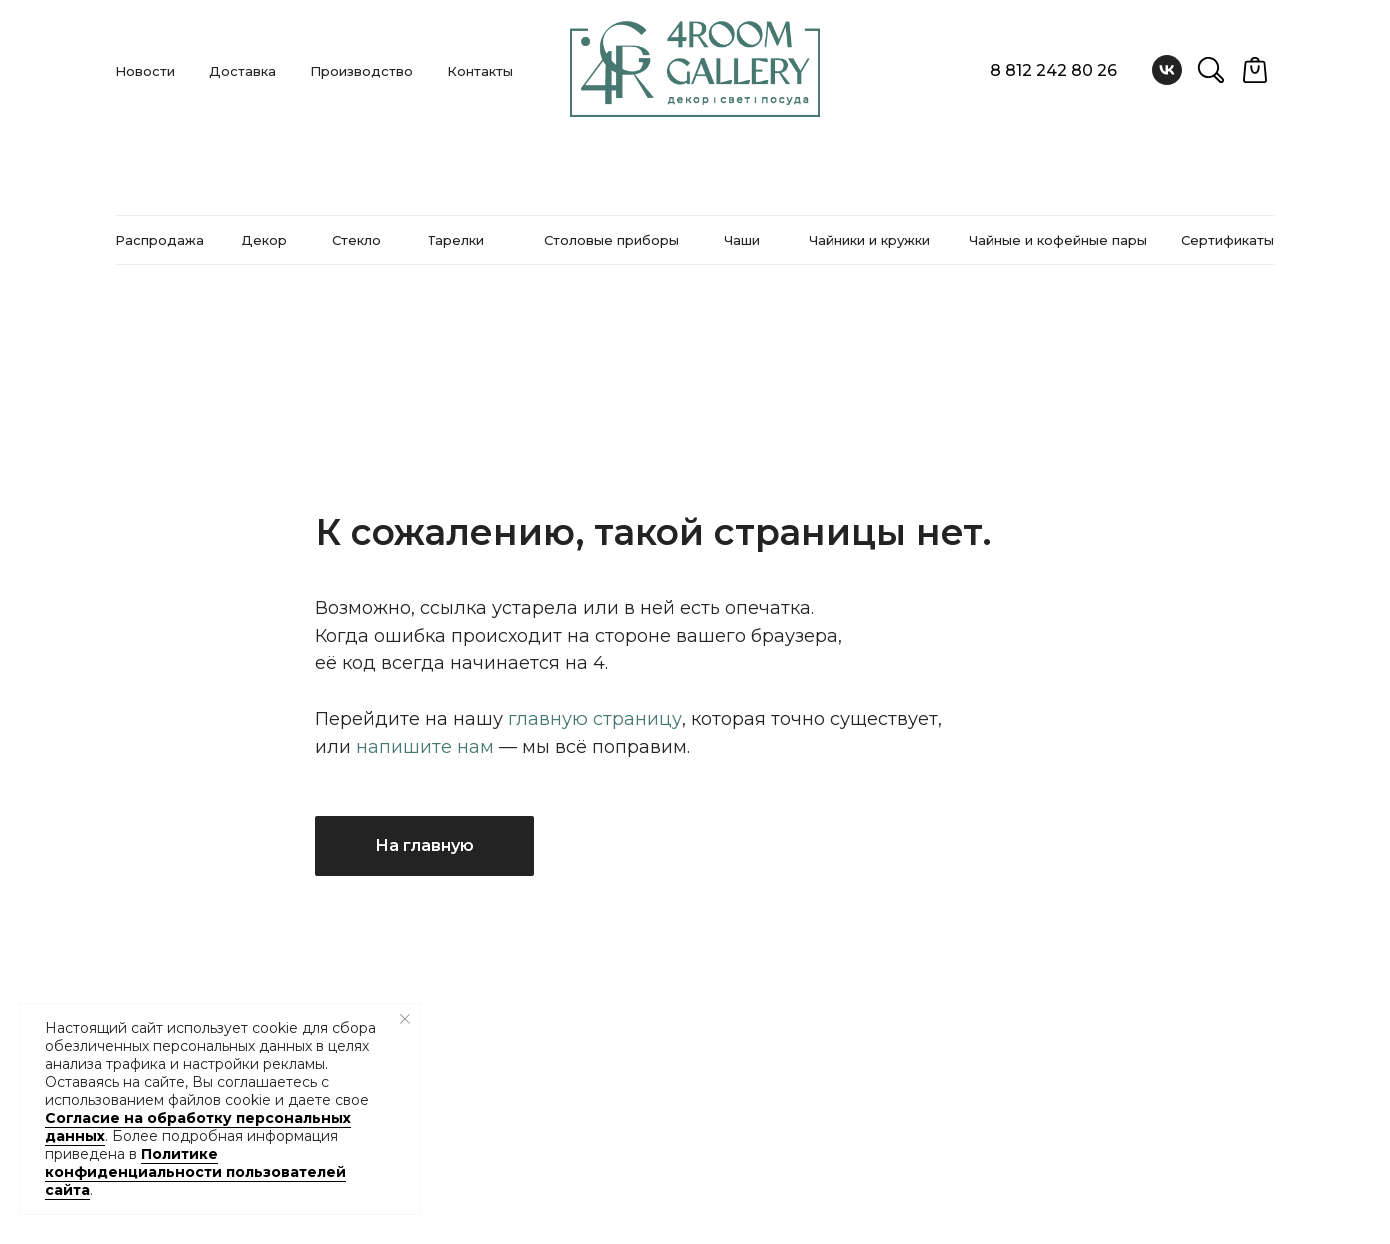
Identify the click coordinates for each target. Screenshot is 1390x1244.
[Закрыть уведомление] (405, 1019)
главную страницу (595, 719)
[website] (1211, 70)
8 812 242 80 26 (1053, 70)
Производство (361, 71)
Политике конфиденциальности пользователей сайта (195, 1172)
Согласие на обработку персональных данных (198, 1127)
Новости (145, 71)
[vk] (1167, 70)
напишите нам (425, 747)
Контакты (480, 71)
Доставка (242, 71)
